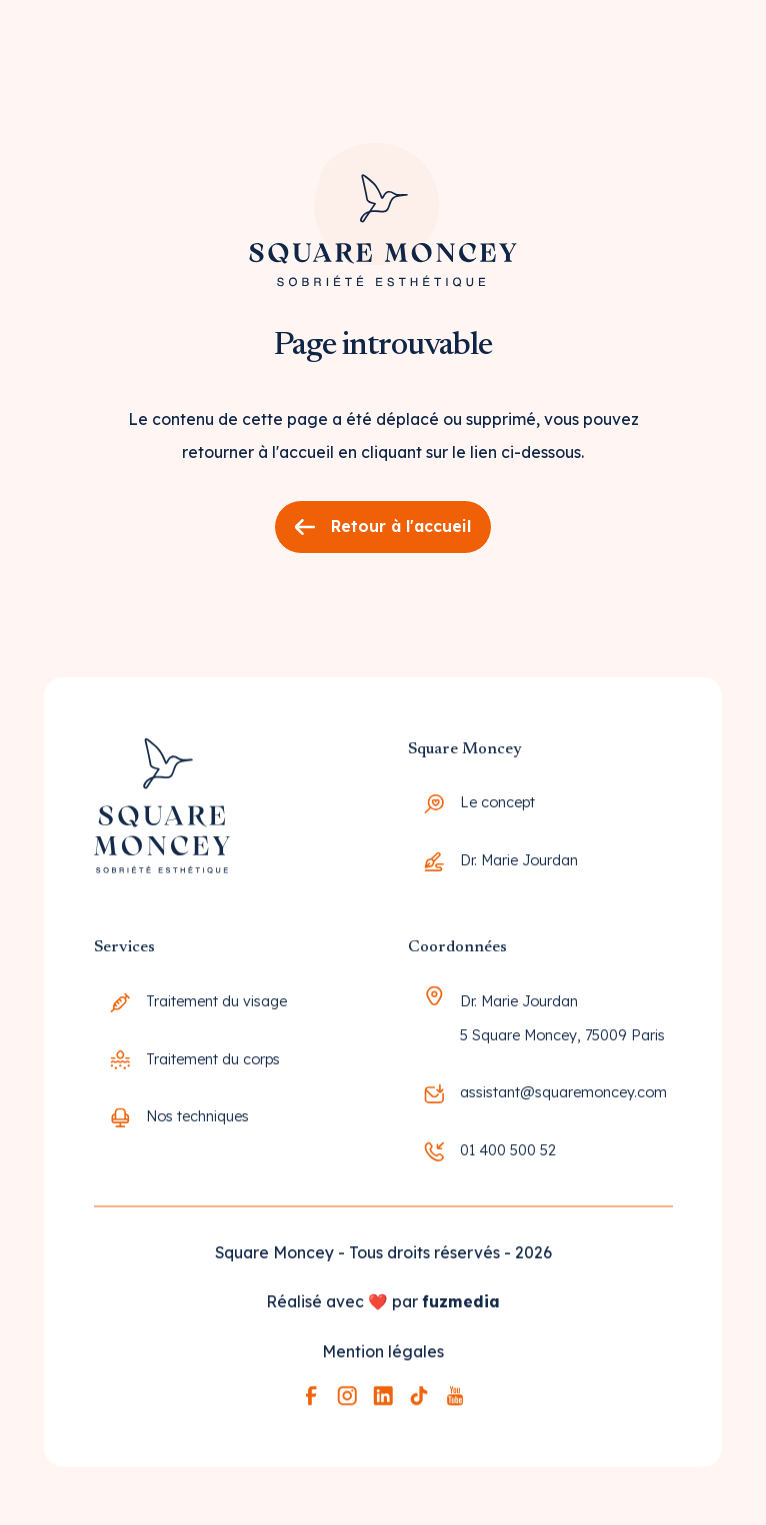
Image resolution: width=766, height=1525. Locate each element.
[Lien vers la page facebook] (311, 1401)
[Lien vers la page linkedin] (383, 1401)
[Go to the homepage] (161, 817)
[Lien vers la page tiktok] (419, 1401)
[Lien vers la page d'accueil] (383, 204)
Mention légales (383, 1357)
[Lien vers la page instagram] (347, 1401)
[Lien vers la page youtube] (455, 1401)
